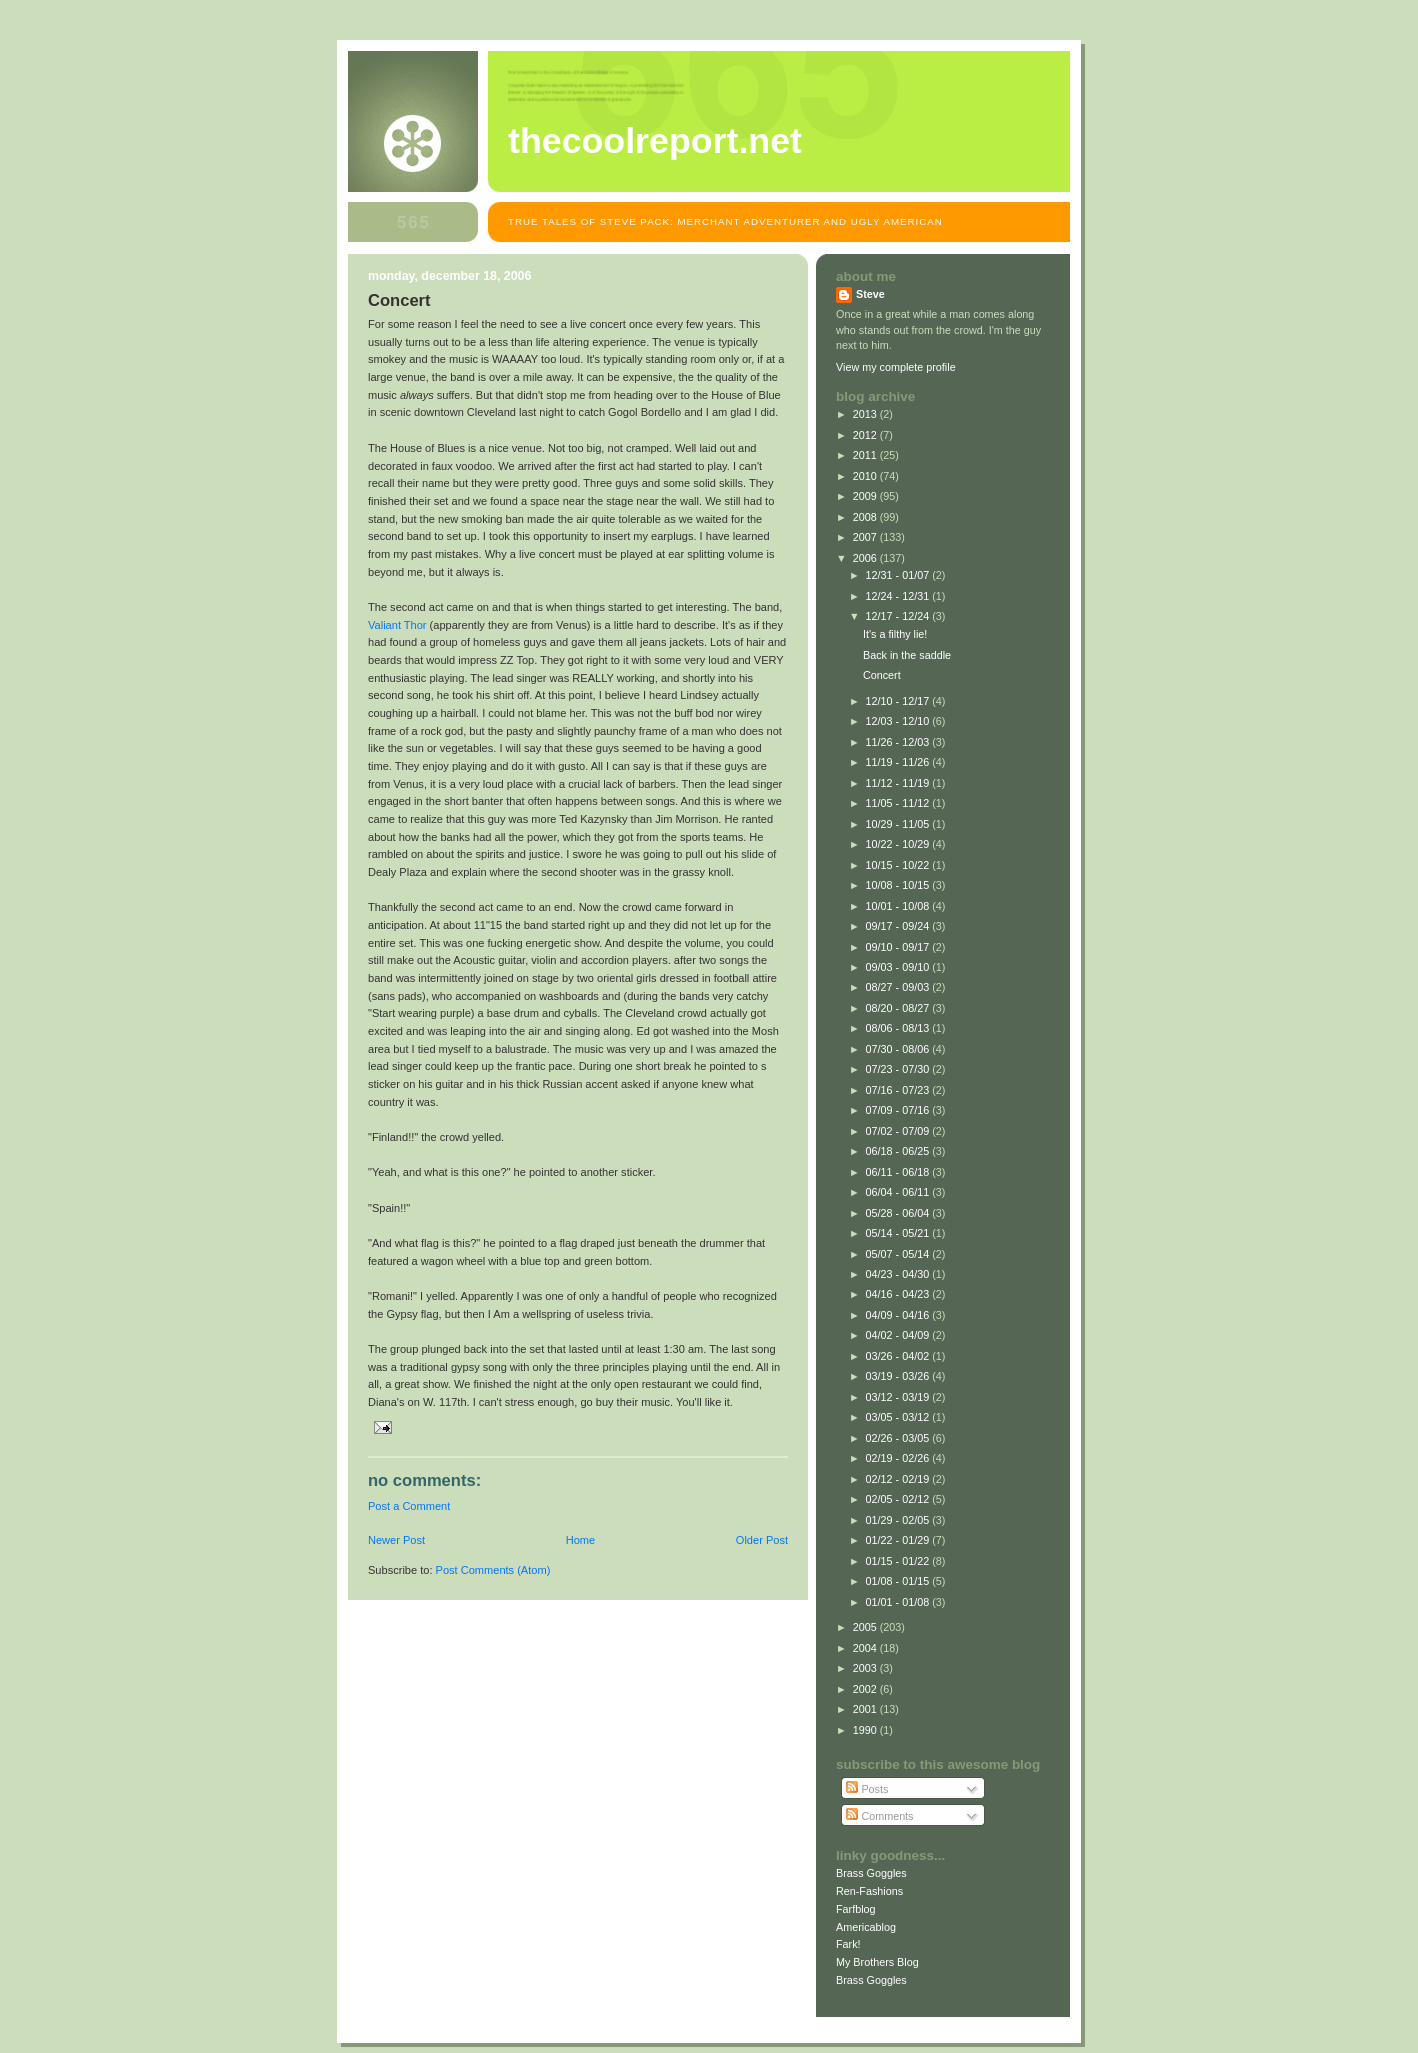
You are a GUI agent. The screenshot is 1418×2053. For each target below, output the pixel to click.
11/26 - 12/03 (899, 742)
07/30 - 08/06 (899, 1049)
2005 (866, 1627)
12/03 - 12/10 (899, 721)
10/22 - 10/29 (899, 844)
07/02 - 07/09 (899, 1131)
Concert (882, 675)
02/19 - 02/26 (899, 1458)
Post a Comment (409, 1506)
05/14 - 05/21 (899, 1233)
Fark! (848, 1944)
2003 (866, 1668)
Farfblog (856, 1909)
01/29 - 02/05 (899, 1520)
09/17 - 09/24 (899, 926)
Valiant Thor (397, 625)
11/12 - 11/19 (899, 783)
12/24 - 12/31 (899, 596)
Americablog (866, 1927)
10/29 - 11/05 (899, 824)
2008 (866, 517)
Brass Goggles (871, 1873)
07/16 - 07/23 (899, 1090)
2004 (866, 1648)
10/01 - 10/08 (899, 906)
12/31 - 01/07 (899, 575)
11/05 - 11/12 (899, 803)
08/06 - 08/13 (899, 1028)
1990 (866, 1730)
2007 (866, 537)
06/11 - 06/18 (899, 1172)
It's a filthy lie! (895, 634)
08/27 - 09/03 (899, 987)
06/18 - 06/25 (899, 1151)
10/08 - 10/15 (899, 885)
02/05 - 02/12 (899, 1499)
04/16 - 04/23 (899, 1294)
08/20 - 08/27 (899, 1008)
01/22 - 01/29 (899, 1540)
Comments (879, 1816)
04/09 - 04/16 (899, 1315)
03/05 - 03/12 (899, 1417)
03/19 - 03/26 (899, 1376)
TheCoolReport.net (655, 141)
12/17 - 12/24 (899, 616)
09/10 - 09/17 (899, 947)
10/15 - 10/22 (899, 865)
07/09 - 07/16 (899, 1110)
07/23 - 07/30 (899, 1069)
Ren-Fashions (869, 1891)
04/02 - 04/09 (899, 1335)
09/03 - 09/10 (899, 967)
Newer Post (396, 1540)
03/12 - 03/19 (899, 1397)
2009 (866, 496)
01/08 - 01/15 (899, 1581)
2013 (866, 414)
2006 (866, 558)
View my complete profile (896, 367)
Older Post (762, 1540)
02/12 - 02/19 (899, 1479)
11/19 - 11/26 (899, 762)
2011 (866, 455)
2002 (866, 1689)
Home (580, 1540)
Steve (870, 294)
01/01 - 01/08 (899, 1602)
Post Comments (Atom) (493, 1570)
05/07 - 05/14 (899, 1254)
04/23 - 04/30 (899, 1274)
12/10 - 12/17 (899, 701)
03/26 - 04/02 (899, 1356)
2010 (866, 476)
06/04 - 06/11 (899, 1192)
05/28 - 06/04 (899, 1213)
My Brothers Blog (877, 1962)
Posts (867, 1789)
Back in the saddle (907, 655)
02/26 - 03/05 (899, 1438)
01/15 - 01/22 (899, 1561)
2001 (866, 1709)
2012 (866, 435)
